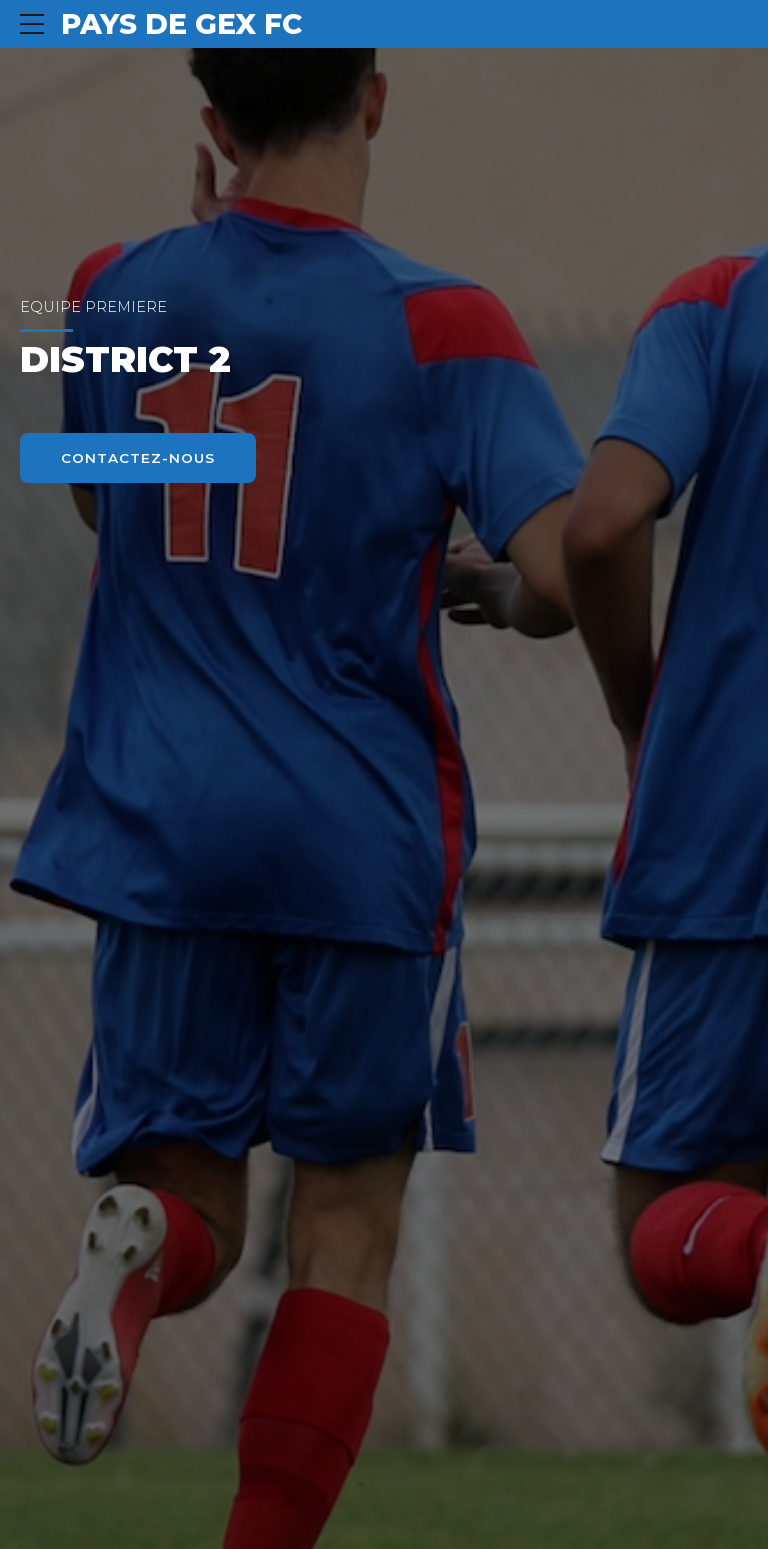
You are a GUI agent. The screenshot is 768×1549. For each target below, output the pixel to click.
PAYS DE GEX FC (181, 24)
